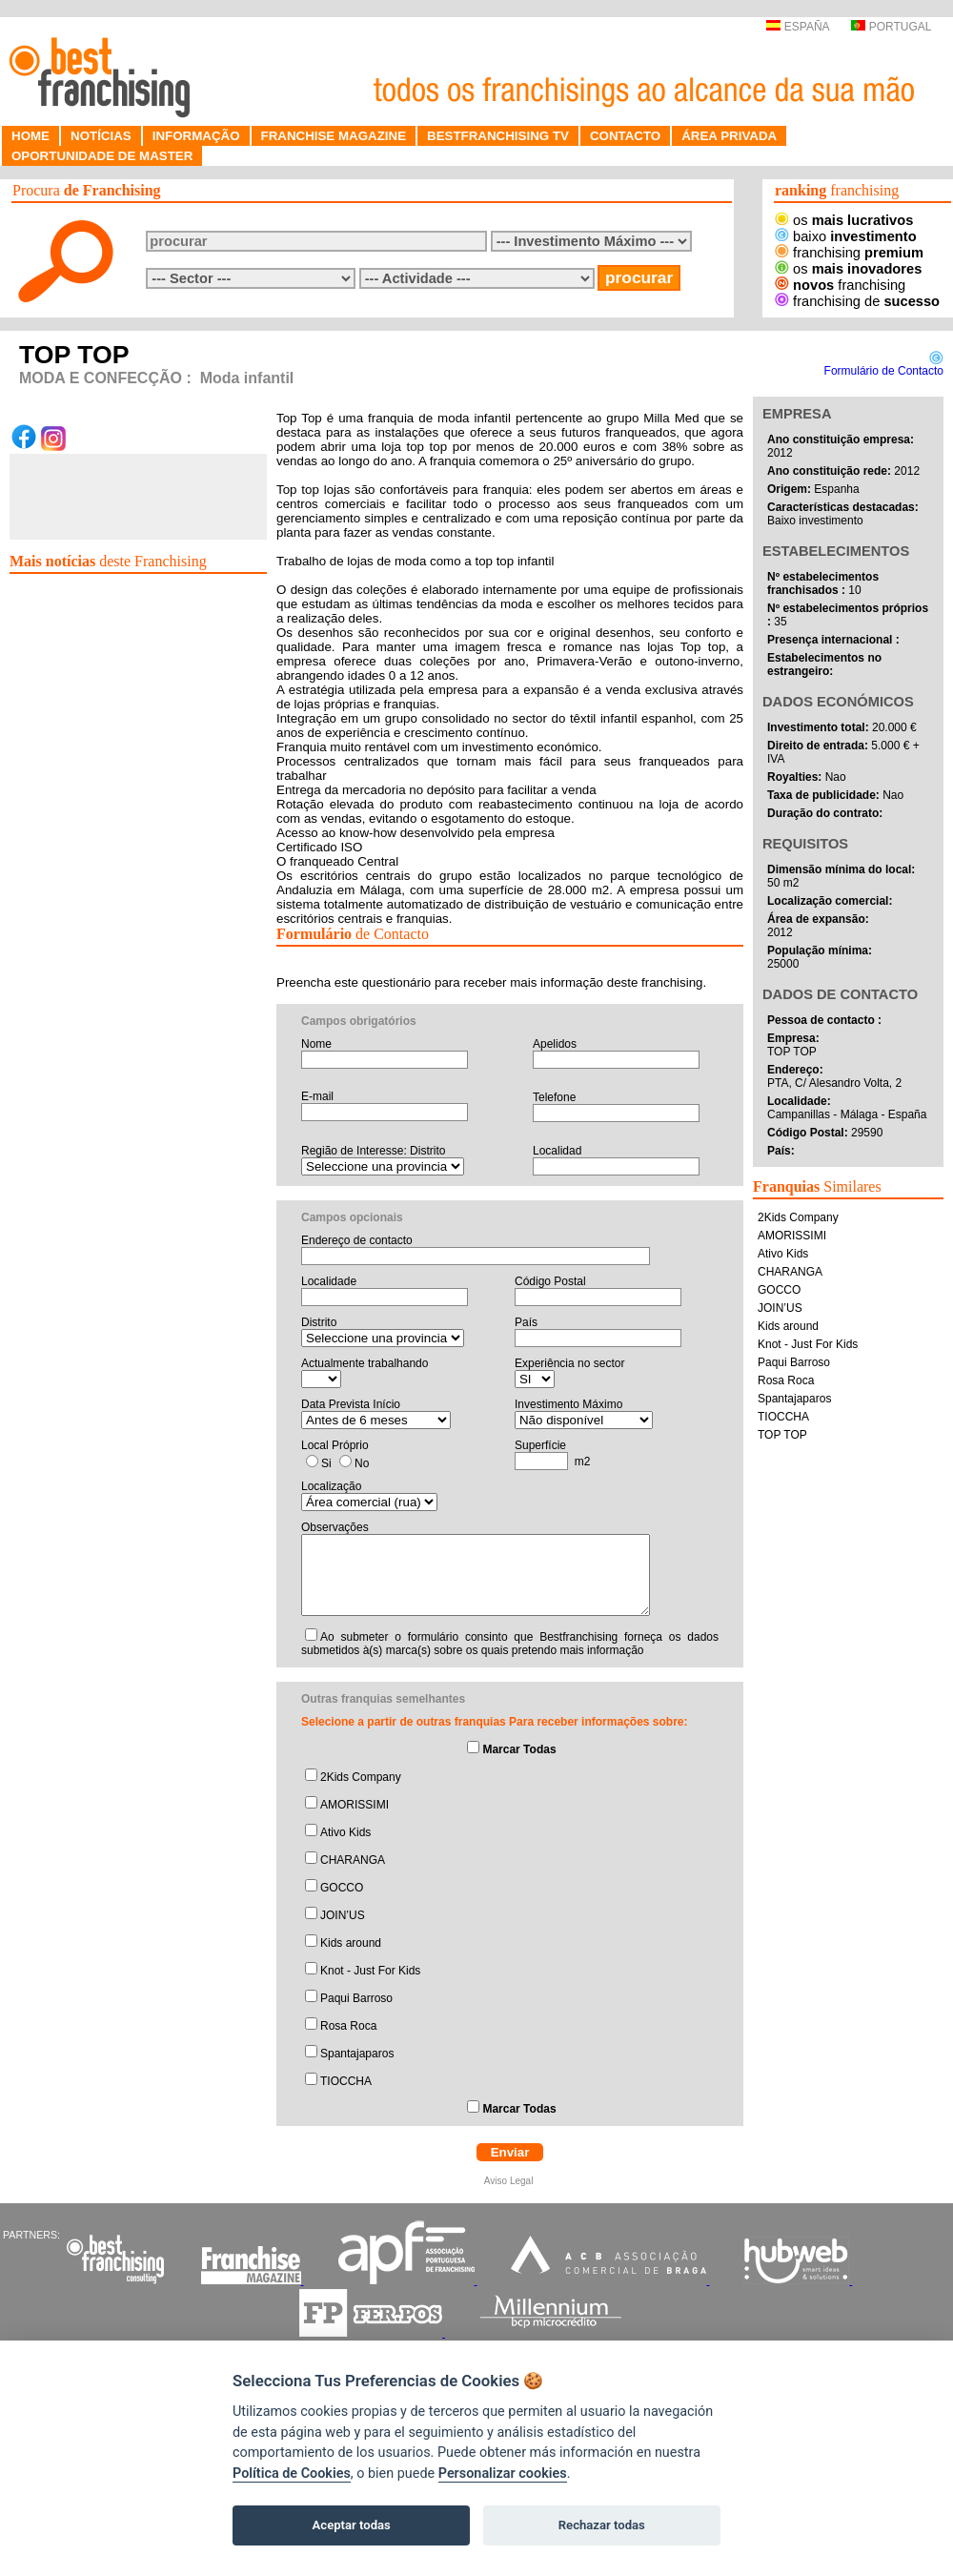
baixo (846, 236)
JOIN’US (342, 1915)
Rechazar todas (601, 2525)
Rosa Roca (348, 2026)
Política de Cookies (292, 2473)
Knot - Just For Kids (370, 1970)
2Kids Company (360, 1777)
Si (326, 1463)
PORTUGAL (891, 26)
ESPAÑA (797, 26)
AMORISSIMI (354, 1804)
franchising (849, 252)
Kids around (350, 1943)
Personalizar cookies (502, 2473)
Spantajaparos (357, 2053)
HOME (30, 136)
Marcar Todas (519, 1749)
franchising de (857, 301)
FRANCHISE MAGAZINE (334, 136)
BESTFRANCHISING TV (498, 136)
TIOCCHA (346, 2081)
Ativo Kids (345, 1832)
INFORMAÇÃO (196, 136)
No (362, 1463)
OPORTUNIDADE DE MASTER (102, 156)
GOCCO (341, 1887)
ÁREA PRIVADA (729, 136)
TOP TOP (782, 1434)
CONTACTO (625, 136)
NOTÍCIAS (101, 136)
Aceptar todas (352, 2525)
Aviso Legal (510, 2181)
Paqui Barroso (356, 1998)
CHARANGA (352, 1860)
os (844, 220)
